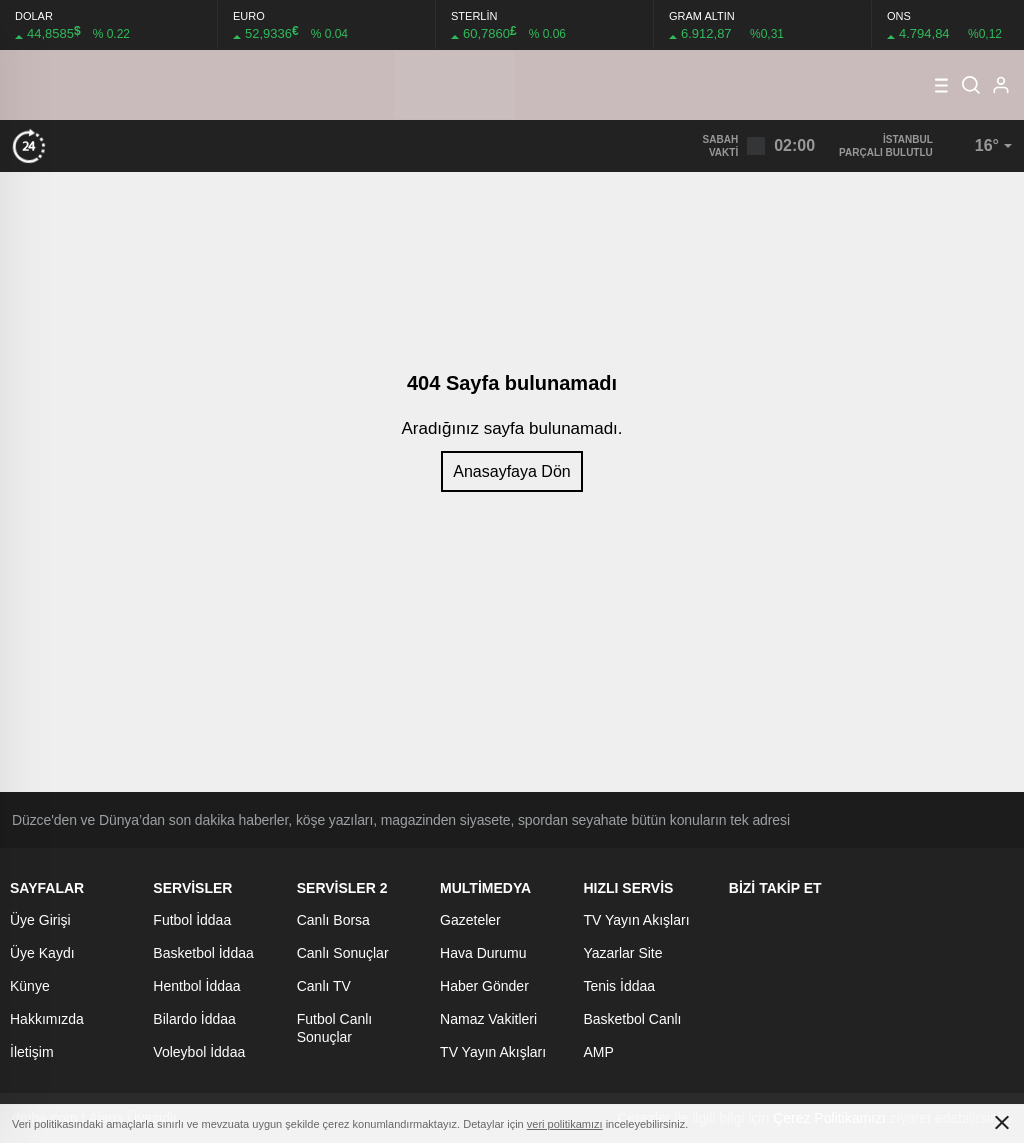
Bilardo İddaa (194, 1019)
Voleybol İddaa (199, 1052)
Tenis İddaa (619, 986)
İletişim (32, 1052)
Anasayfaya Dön (511, 471)
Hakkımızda (47, 1019)
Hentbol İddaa (196, 986)
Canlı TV (324, 986)
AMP (598, 1052)
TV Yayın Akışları (493, 1052)
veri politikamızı (565, 1124)
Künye (30, 986)
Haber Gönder (484, 986)
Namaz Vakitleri (488, 1019)
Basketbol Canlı (632, 1019)
